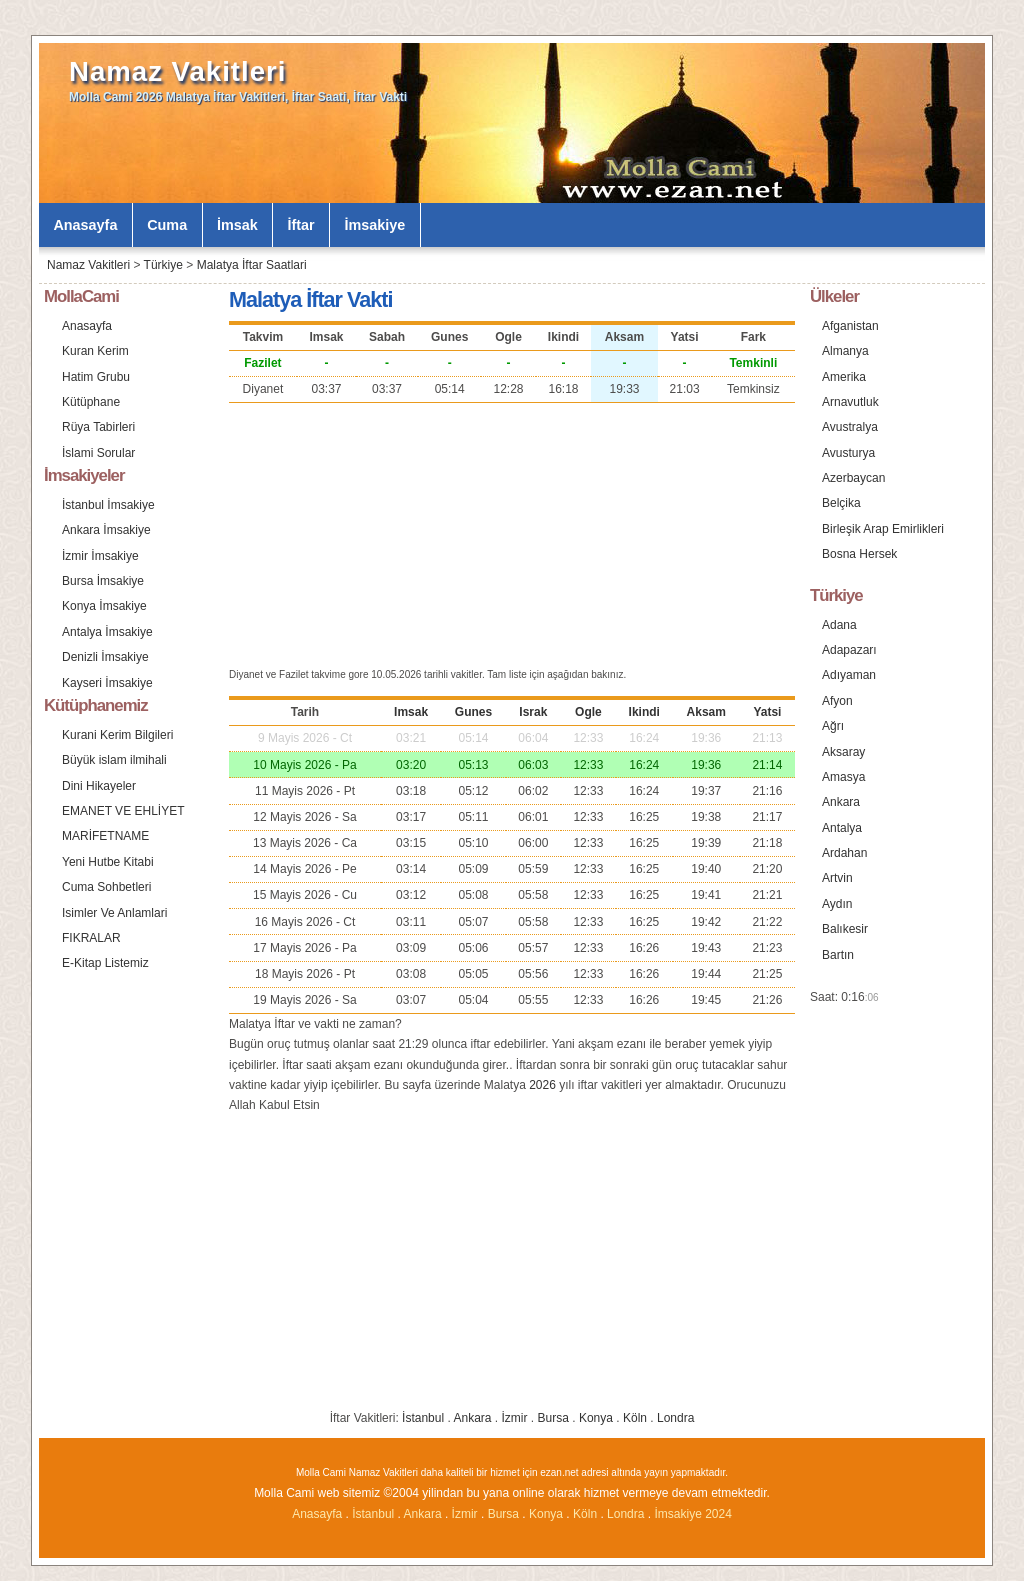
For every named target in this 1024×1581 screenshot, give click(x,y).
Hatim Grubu (96, 377)
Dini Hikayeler (99, 786)
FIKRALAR (91, 938)
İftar (301, 225)
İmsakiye (375, 225)
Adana (839, 625)
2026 (542, 1085)
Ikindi (644, 712)
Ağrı (833, 726)
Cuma (167, 225)
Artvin (837, 878)
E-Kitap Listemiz (105, 963)
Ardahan (844, 853)
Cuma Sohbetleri (106, 887)
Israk (533, 712)
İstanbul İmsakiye (108, 505)
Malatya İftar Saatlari (252, 265)
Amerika (844, 377)
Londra (675, 1418)
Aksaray (843, 752)
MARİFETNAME (105, 836)
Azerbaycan (853, 478)
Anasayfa (85, 225)
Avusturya (848, 453)
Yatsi (767, 712)
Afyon (837, 701)
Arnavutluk (850, 402)
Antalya (842, 828)
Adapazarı (849, 650)
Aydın (837, 904)
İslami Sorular (98, 453)
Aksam (706, 712)
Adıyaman (849, 675)
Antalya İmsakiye (107, 632)
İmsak (237, 225)
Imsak (411, 712)
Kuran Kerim (95, 351)
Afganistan (850, 326)
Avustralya (850, 427)
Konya (596, 1418)
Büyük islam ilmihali (114, 760)
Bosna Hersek (859, 554)
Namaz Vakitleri (177, 71)
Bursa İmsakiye (103, 581)
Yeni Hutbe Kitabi (108, 862)
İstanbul (423, 1418)
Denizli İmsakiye (105, 657)
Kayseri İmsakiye (107, 683)
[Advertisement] (512, 533)
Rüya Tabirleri (98, 427)
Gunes (473, 712)
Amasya (843, 777)
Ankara (472, 1418)
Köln (635, 1418)
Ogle (588, 712)
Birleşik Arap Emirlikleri (883, 529)
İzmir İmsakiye (100, 556)
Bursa (553, 1418)
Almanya (845, 351)
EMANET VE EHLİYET (123, 811)
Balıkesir (845, 929)
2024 (718, 1514)
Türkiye (163, 265)
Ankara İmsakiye (106, 530)
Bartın (838, 955)
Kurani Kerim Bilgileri (117, 735)
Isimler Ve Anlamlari (114, 913)
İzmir (515, 1418)
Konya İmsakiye (104, 606)
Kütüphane (91, 402)
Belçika (841, 503)
